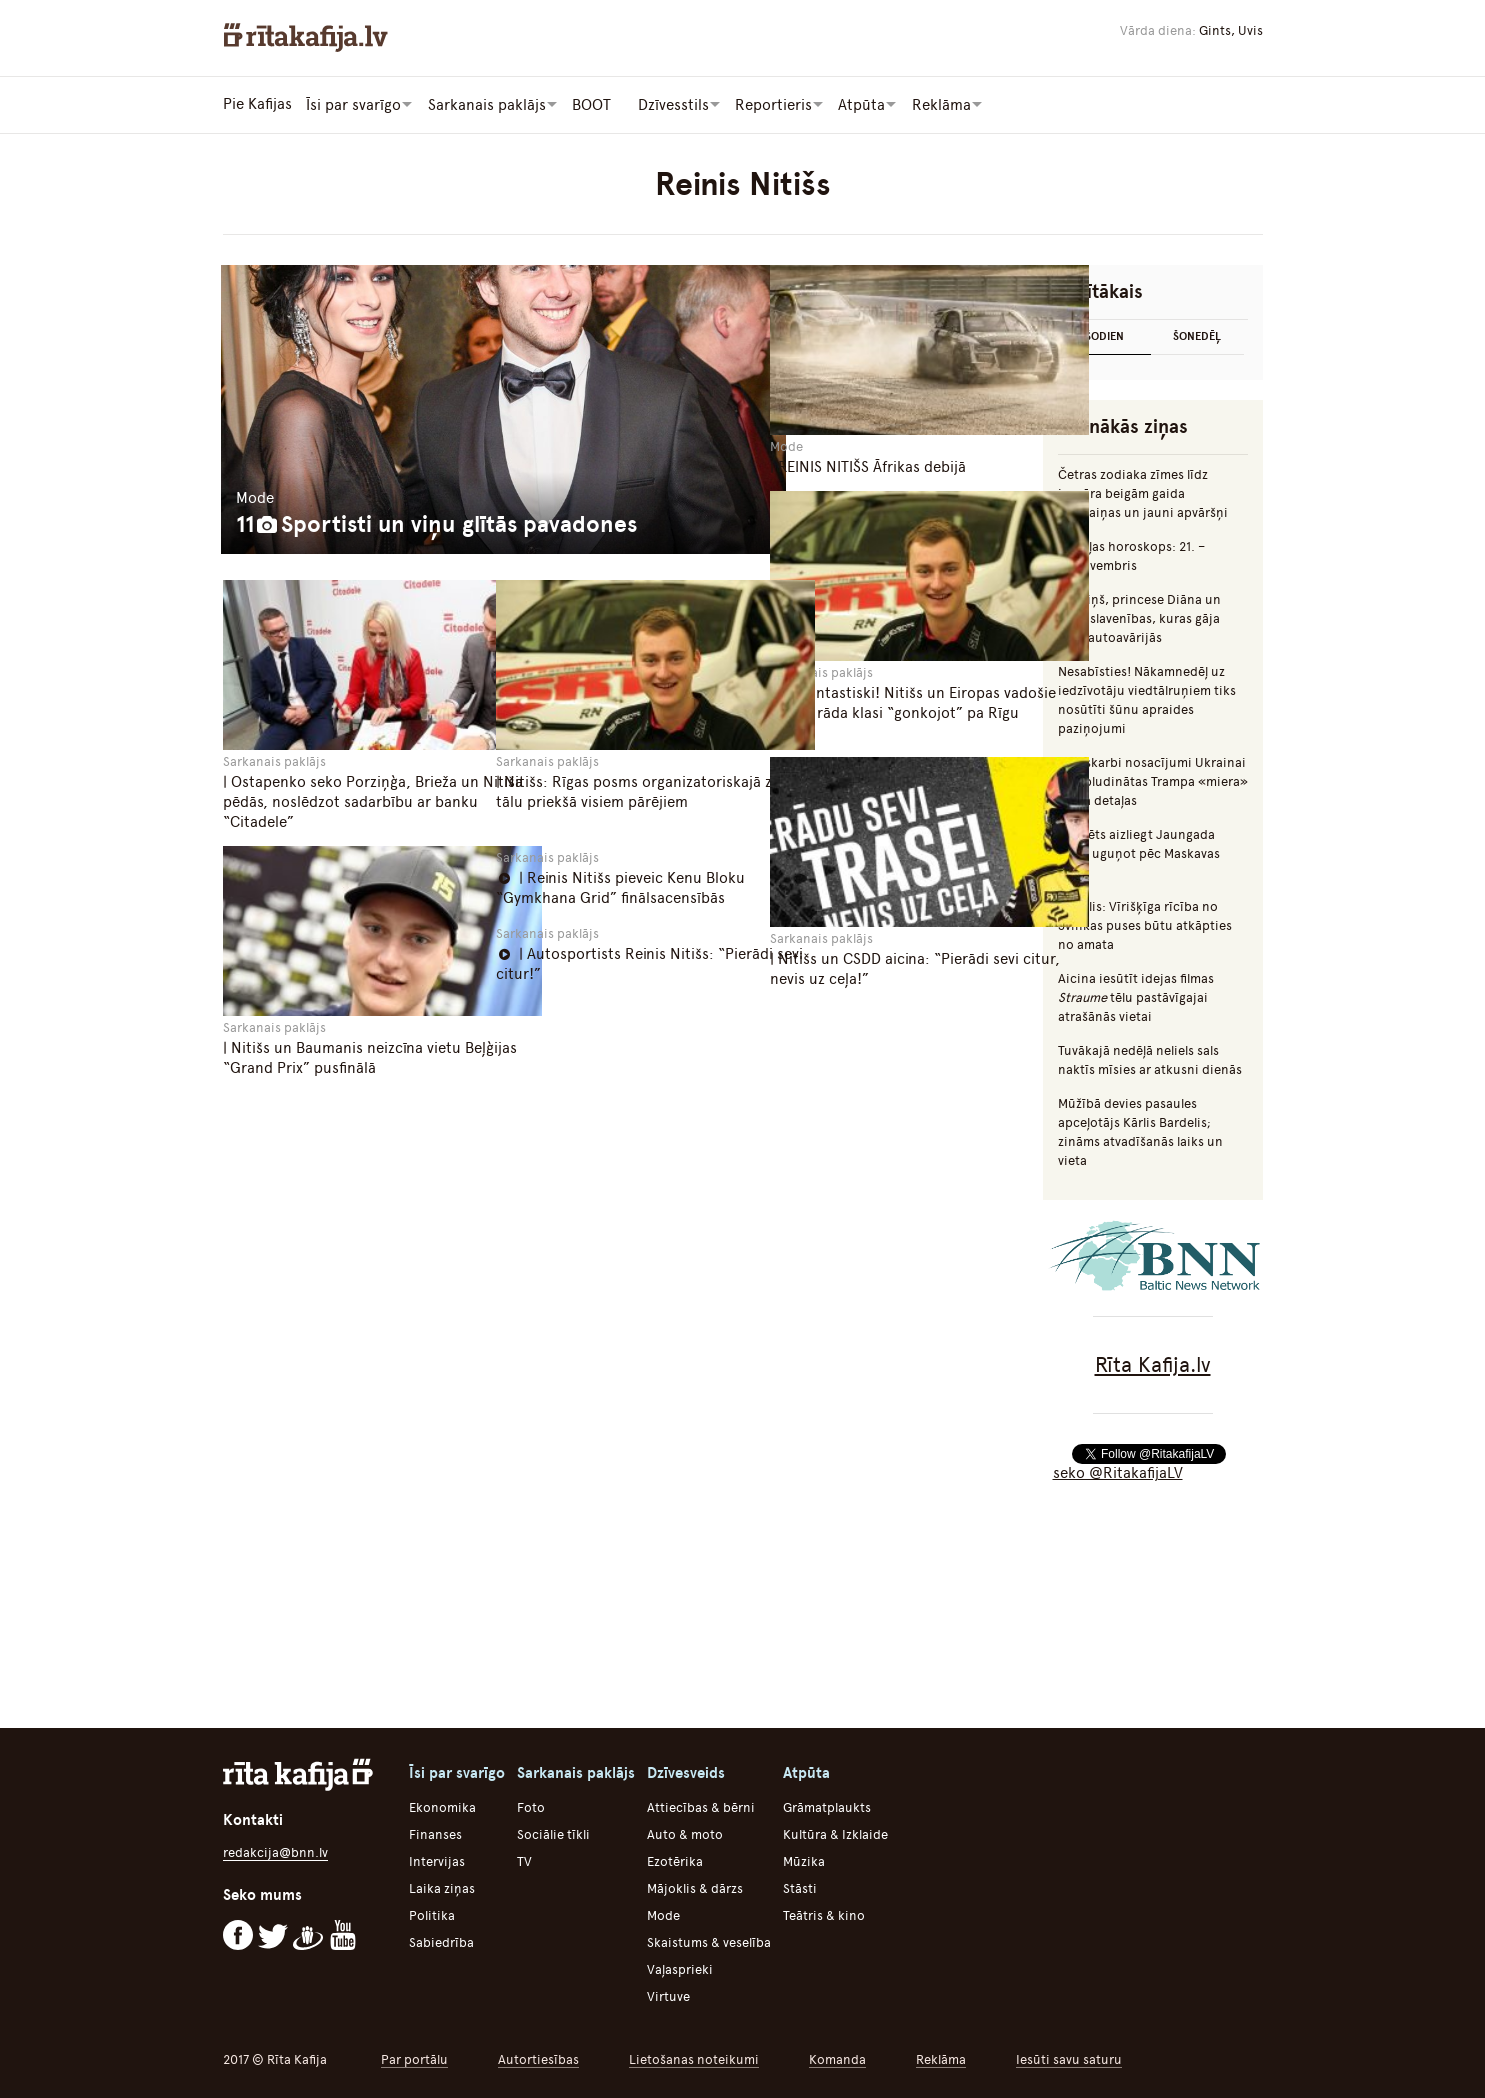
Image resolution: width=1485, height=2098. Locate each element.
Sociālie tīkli (553, 1833)
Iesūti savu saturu (1069, 2058)
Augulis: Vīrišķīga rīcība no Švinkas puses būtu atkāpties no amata (1145, 924)
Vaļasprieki (680, 1968)
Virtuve (668, 1995)
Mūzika (804, 1860)
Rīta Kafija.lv (1153, 1363)
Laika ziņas (442, 1887)
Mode (663, 1914)
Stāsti (800, 1887)
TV (524, 1860)
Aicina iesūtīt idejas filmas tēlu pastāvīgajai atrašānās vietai (1136, 996)
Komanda (837, 2058)
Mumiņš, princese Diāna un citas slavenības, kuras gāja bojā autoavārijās (1139, 617)
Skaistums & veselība (709, 1941)
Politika (432, 1914)
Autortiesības (538, 2058)
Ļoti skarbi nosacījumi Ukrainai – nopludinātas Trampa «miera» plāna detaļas (1153, 780)
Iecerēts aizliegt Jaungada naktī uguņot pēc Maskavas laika (1139, 852)
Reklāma (941, 2058)
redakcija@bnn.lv (275, 1851)
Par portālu (414, 2058)
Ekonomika (442, 1806)
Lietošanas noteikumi (694, 2058)
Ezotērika (675, 1860)
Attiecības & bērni (701, 1806)
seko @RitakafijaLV (1118, 1472)
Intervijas (437, 1860)
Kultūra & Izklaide (835, 1833)
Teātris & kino (824, 1914)
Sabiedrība (441, 1941)
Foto (531, 1806)
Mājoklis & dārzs (695, 1887)
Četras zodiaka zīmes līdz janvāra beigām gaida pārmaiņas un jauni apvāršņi (1143, 492)
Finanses (435, 1833)
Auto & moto (685, 1833)
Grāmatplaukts (827, 1806)
